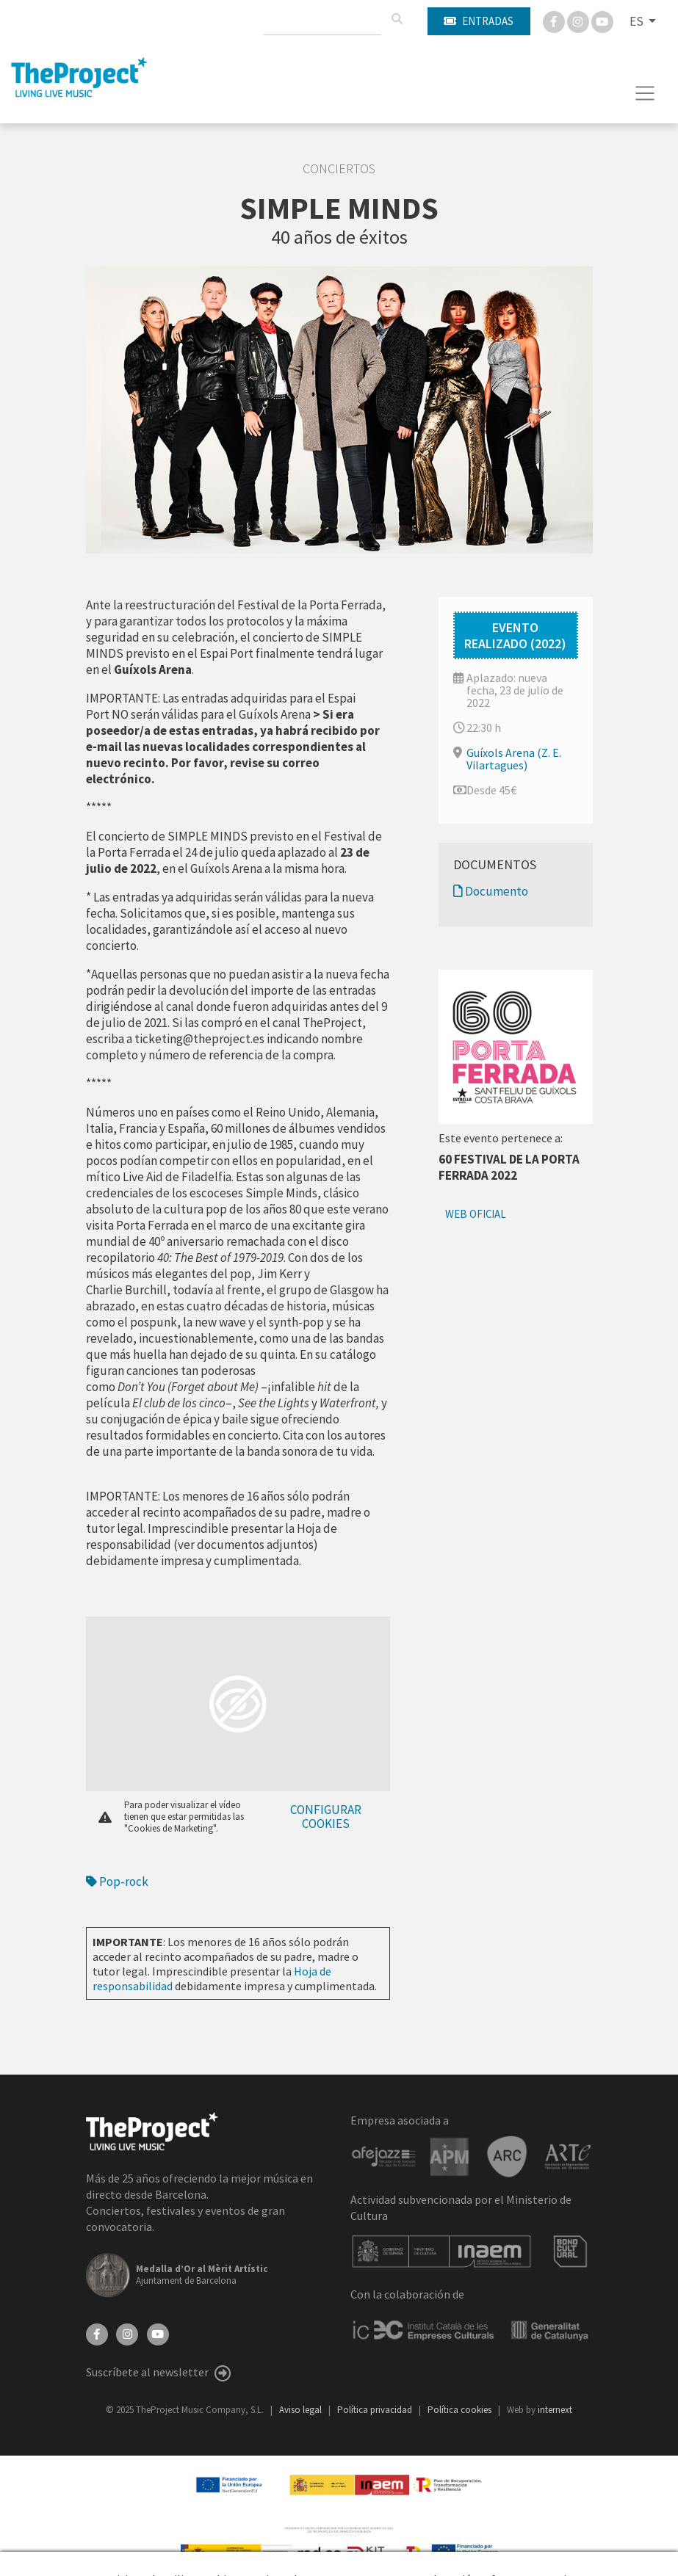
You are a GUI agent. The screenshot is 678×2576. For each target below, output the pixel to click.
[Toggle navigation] (645, 93)
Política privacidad (375, 2409)
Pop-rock (117, 1881)
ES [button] (638, 21)
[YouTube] (158, 2333)
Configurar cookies (325, 1817)
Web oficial (475, 1214)
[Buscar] (396, 19)
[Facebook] (555, 20)
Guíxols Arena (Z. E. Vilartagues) (513, 758)
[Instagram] (579, 20)
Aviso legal (301, 2409)
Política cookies (461, 2409)
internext (555, 2409)
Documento (490, 891)
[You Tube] (602, 20)
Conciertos (339, 169)
